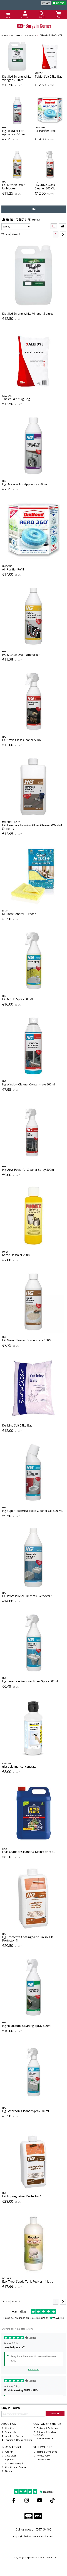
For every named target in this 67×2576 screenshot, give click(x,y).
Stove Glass (9, 2455)
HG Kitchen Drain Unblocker (13, 186)
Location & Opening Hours (17, 2440)
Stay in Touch (10, 2408)
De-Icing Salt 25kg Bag (17, 1425)
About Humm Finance (14, 2467)
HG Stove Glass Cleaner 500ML (45, 186)
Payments (8, 2459)
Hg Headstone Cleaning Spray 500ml (26, 2026)
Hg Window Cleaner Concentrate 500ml (28, 1084)
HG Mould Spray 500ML (18, 999)
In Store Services (43, 2438)
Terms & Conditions (45, 2451)
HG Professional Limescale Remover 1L (28, 1596)
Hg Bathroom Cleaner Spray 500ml (25, 2111)
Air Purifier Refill (45, 131)
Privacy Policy (42, 2455)
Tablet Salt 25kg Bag (49, 76)
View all (16, 234)
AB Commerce (48, 2557)
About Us (8, 2428)
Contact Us (9, 2432)
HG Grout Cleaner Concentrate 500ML (27, 1340)
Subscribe (55, 2413)
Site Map (7, 2471)
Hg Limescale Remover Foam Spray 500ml (30, 1681)
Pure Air (7, 2451)
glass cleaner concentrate (19, 1766)
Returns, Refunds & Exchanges (44, 2433)
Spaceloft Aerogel (12, 2463)
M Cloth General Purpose (19, 914)
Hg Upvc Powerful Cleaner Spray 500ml (28, 1170)
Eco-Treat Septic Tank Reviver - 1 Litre (27, 2281)
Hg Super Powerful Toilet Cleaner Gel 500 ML (32, 1511)
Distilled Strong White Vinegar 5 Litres (16, 78)
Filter (33, 209)
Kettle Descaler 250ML (17, 1255)
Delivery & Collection (46, 2428)
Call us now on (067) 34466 (33, 2529)
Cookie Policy (42, 2459)
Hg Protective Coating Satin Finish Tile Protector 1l (27, 1938)
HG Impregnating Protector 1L (22, 2196)
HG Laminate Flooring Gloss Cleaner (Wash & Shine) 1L (32, 827)
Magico (22, 2557)
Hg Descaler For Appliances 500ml (13, 132)
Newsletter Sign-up (13, 2436)
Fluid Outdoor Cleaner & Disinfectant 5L (28, 1852)
